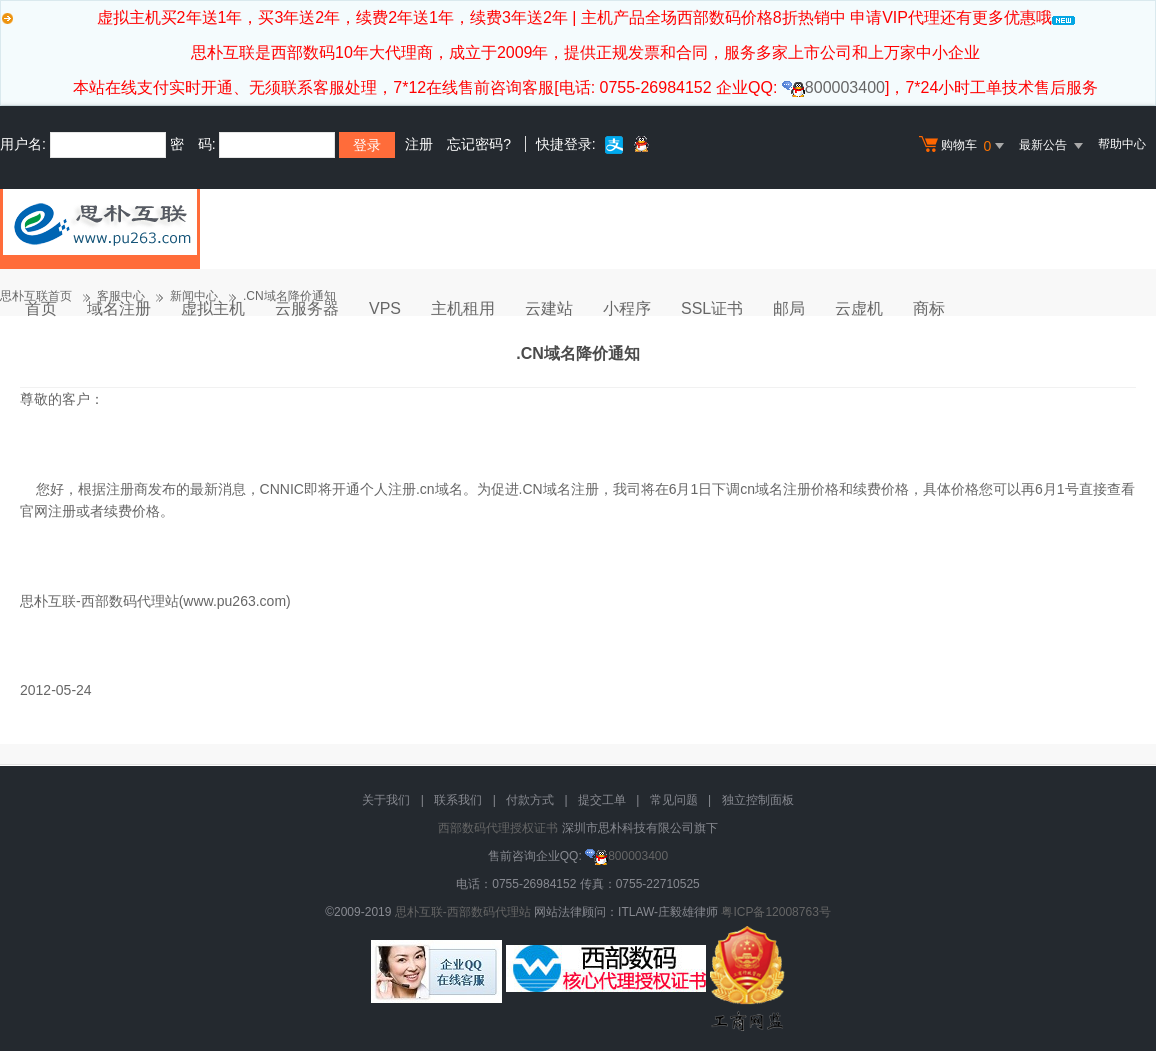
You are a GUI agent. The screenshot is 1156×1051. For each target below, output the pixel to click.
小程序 (627, 308)
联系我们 (458, 800)
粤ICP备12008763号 (775, 912)
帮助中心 (1122, 144)
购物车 (964, 146)
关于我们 (386, 800)
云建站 (549, 308)
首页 (41, 308)
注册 (419, 144)
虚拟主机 (213, 308)
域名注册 (119, 308)
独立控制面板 (758, 800)
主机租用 (463, 308)
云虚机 (859, 308)
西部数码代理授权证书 (498, 828)
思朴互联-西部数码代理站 (463, 912)
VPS (385, 308)
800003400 (833, 87)
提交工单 (602, 800)
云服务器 (307, 308)
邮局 (789, 308)
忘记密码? (479, 144)
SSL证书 (712, 308)
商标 (929, 308)
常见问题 (674, 800)
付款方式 (530, 800)
